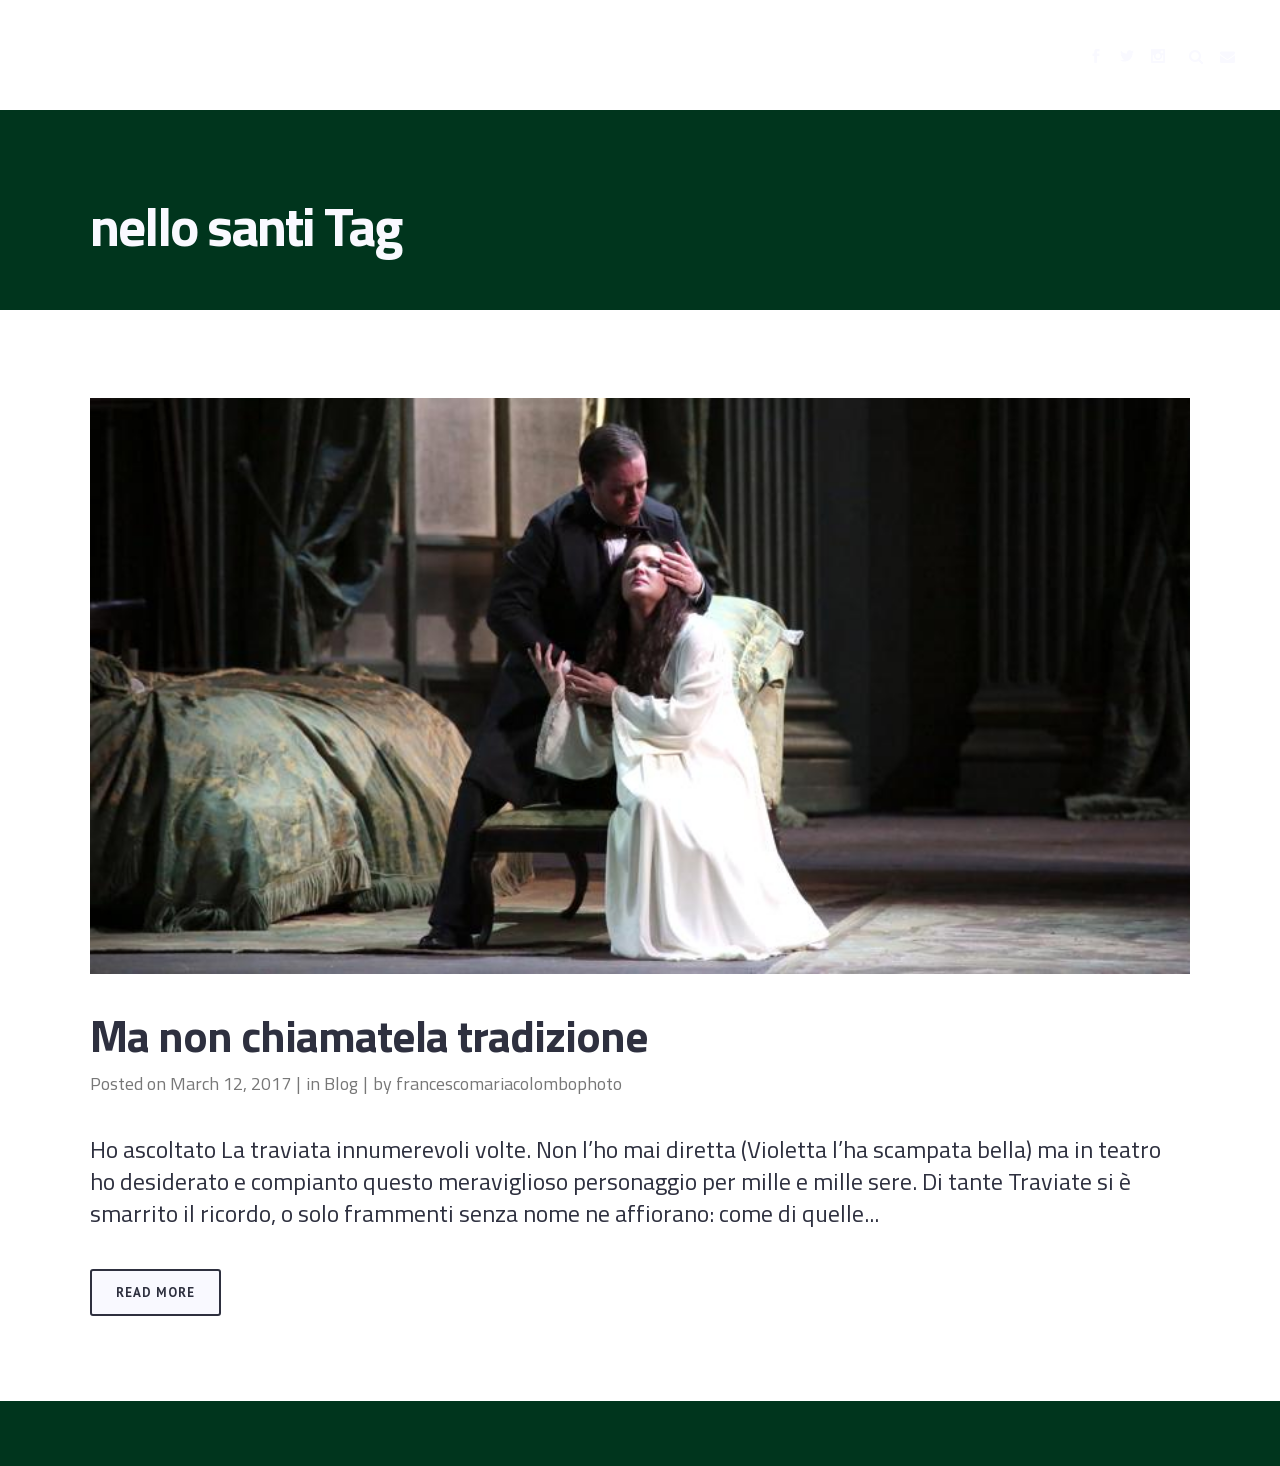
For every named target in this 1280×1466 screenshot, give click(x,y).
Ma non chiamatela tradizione (369, 1035)
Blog (341, 1083)
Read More (155, 1292)
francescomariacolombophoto (509, 1083)
